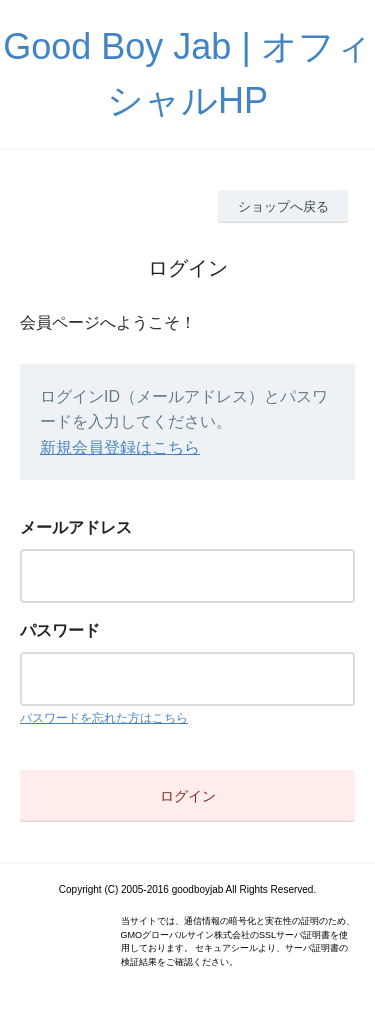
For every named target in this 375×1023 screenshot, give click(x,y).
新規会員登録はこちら (120, 447)
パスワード (60, 630)
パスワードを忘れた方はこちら (104, 718)
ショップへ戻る (283, 206)
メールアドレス (76, 527)
